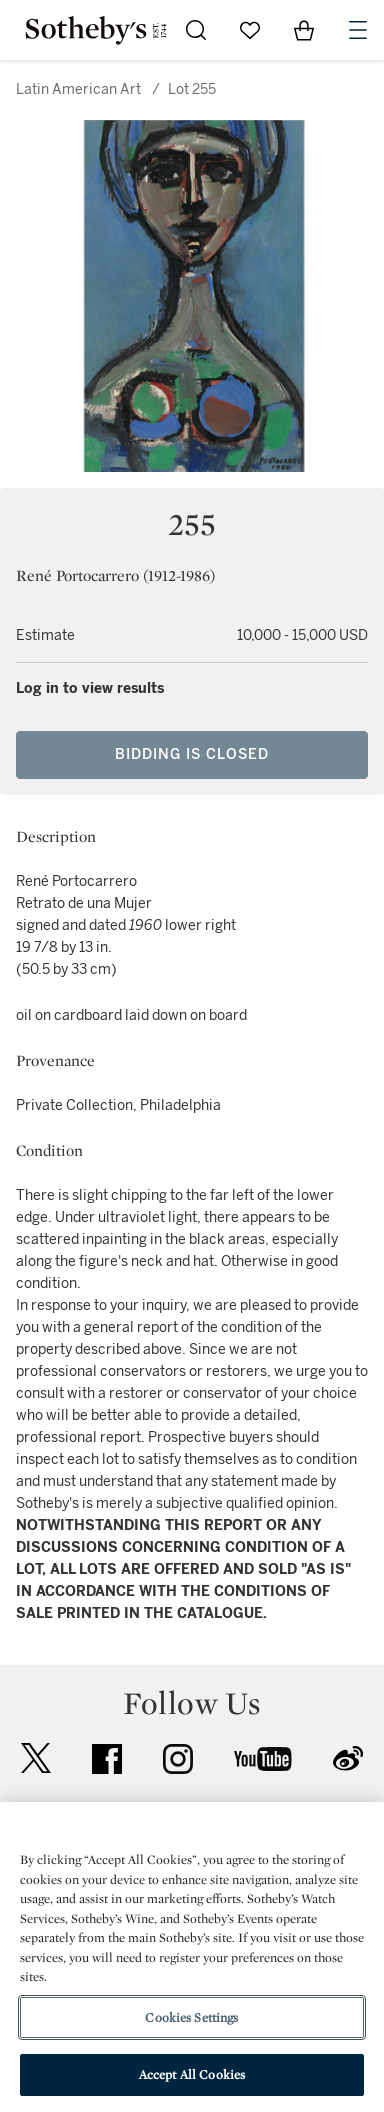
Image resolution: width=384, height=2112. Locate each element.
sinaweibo (348, 1758)
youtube (263, 1759)
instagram (178, 1759)
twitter (36, 1758)
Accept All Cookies (192, 2074)
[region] (192, 1957)
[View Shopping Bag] (304, 30)
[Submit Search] (196, 30)
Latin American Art (78, 89)
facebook (107, 1759)
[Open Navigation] (358, 30)
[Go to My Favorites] (250, 30)
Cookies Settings (191, 2017)
